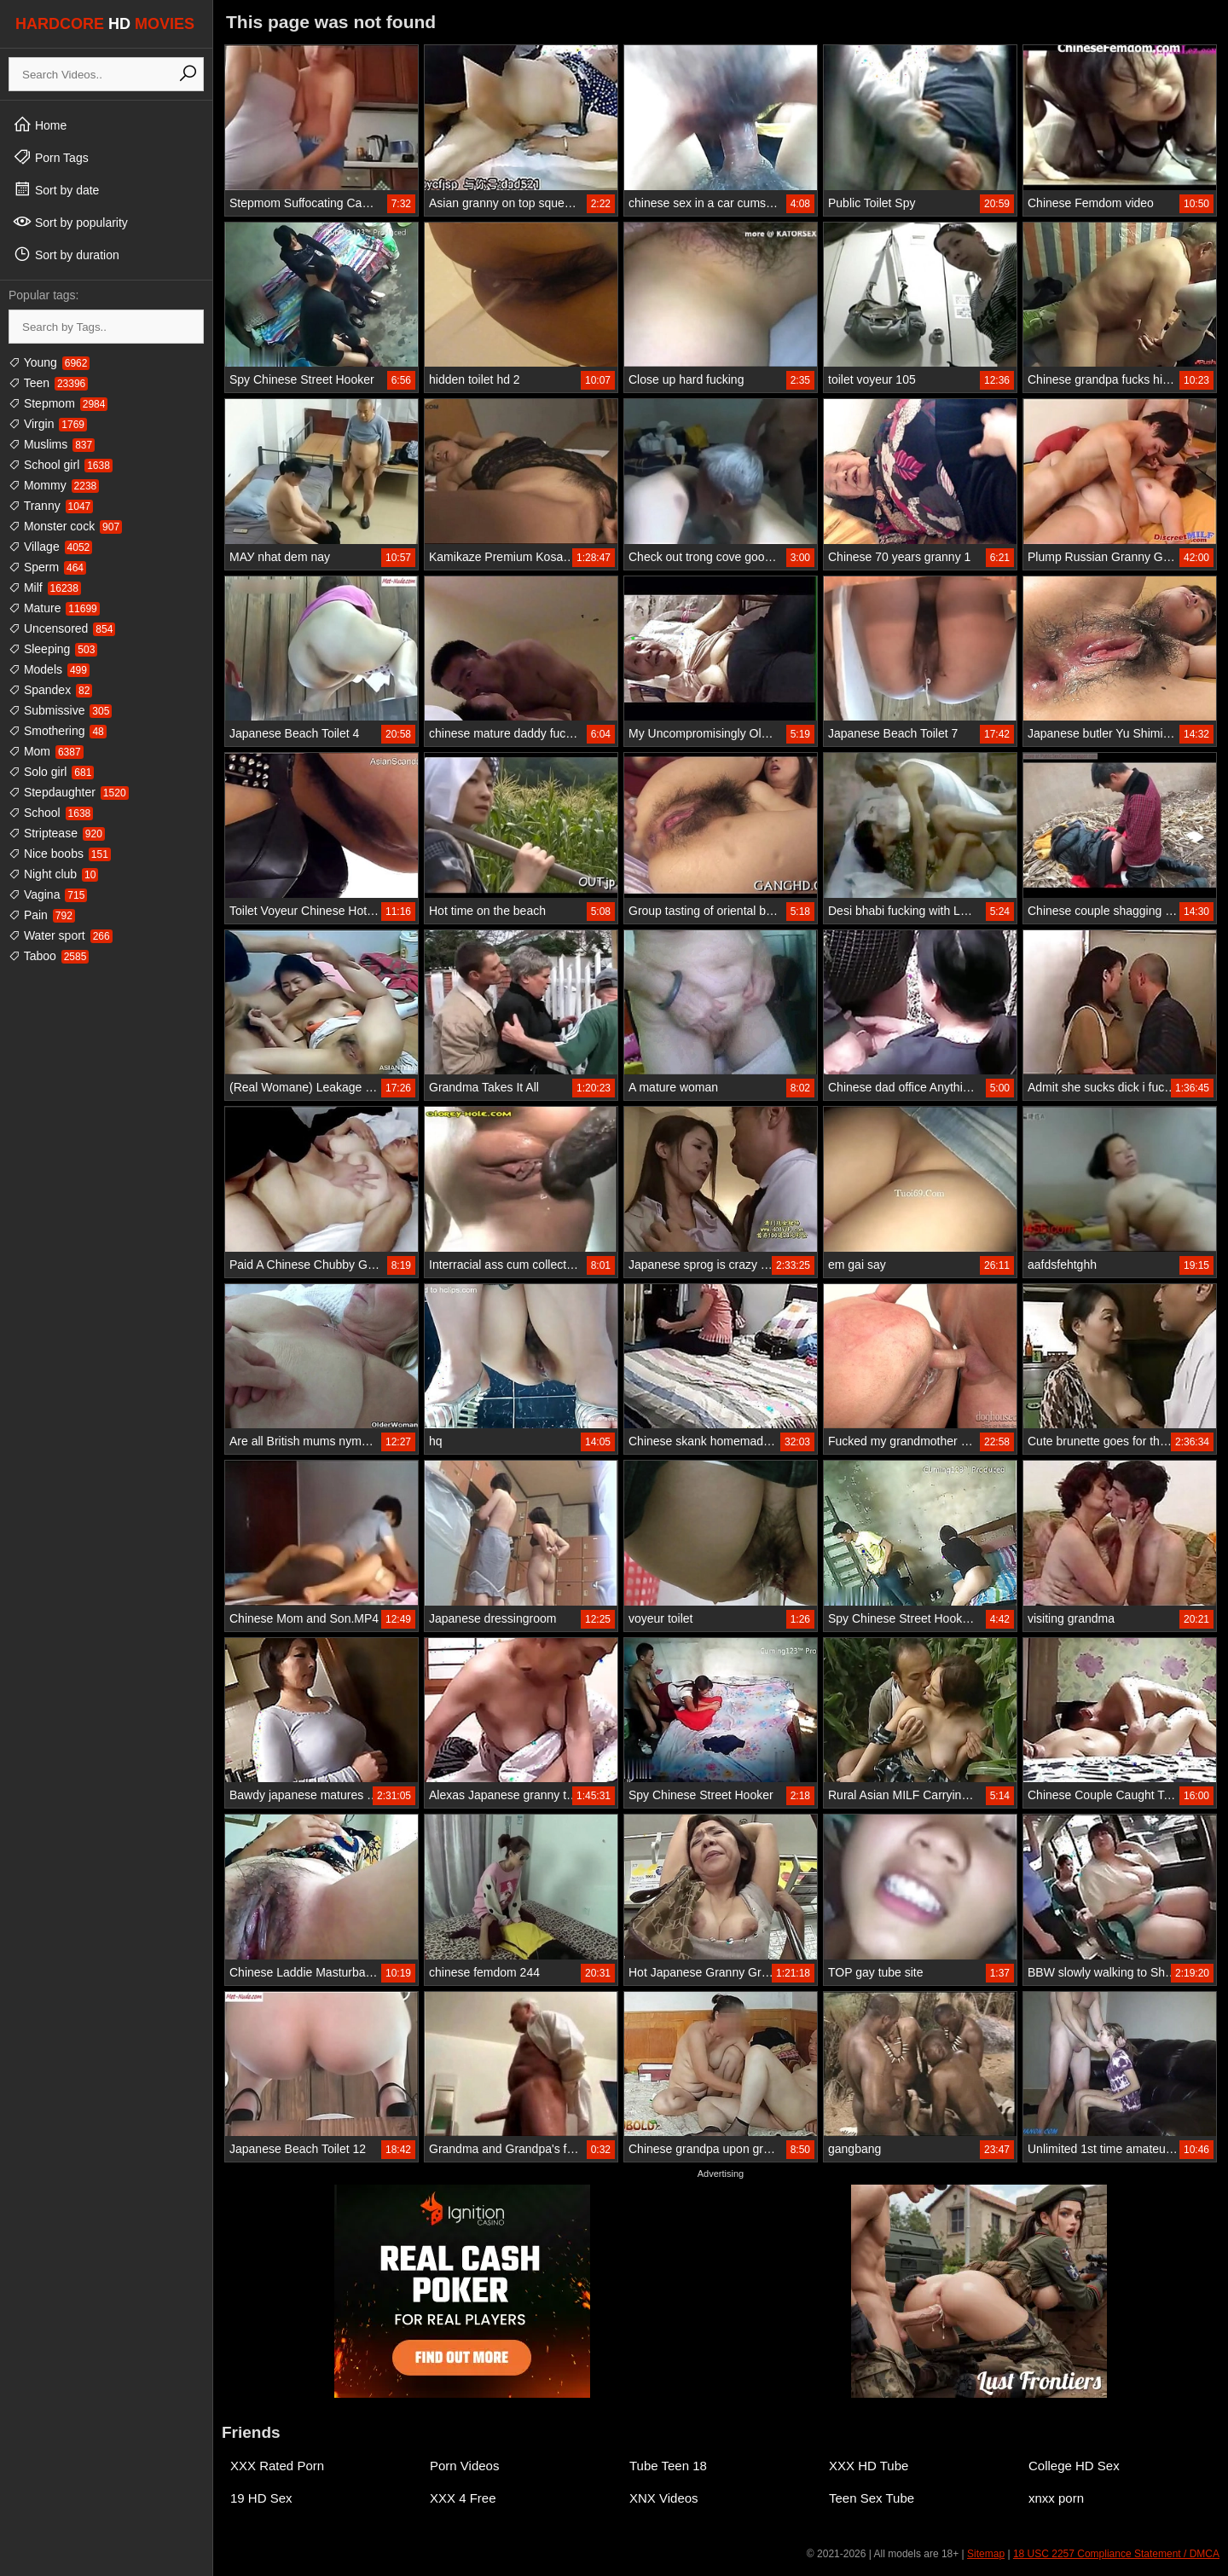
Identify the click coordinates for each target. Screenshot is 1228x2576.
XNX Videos (663, 2498)
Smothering (58, 731)
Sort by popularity (70, 221)
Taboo (49, 956)
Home (40, 124)
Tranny (51, 505)
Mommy (54, 485)
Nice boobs (60, 853)
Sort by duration (66, 254)
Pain (42, 915)
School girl (61, 465)
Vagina (48, 894)
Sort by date (56, 189)
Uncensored (62, 628)
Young (49, 362)
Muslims (52, 444)
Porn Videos (464, 2465)
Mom (46, 751)
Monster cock (65, 526)
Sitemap (986, 2554)
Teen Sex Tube (871, 2498)
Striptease (57, 833)
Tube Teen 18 (668, 2465)
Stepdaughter (69, 792)
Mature (54, 608)
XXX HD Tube (868, 2465)
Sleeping (53, 649)
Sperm (47, 567)
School (51, 812)
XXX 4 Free (463, 2498)
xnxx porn (1056, 2498)
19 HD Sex (261, 2498)
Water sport (61, 935)
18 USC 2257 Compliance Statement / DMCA (1116, 2554)
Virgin (48, 424)
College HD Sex (1074, 2465)
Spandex (50, 690)
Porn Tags (51, 157)
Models (49, 669)
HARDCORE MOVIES (104, 23)
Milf (45, 587)
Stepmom (58, 403)
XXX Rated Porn (277, 2465)
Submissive (60, 710)
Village (50, 546)
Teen (48, 383)
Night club (53, 874)
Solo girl (51, 772)
